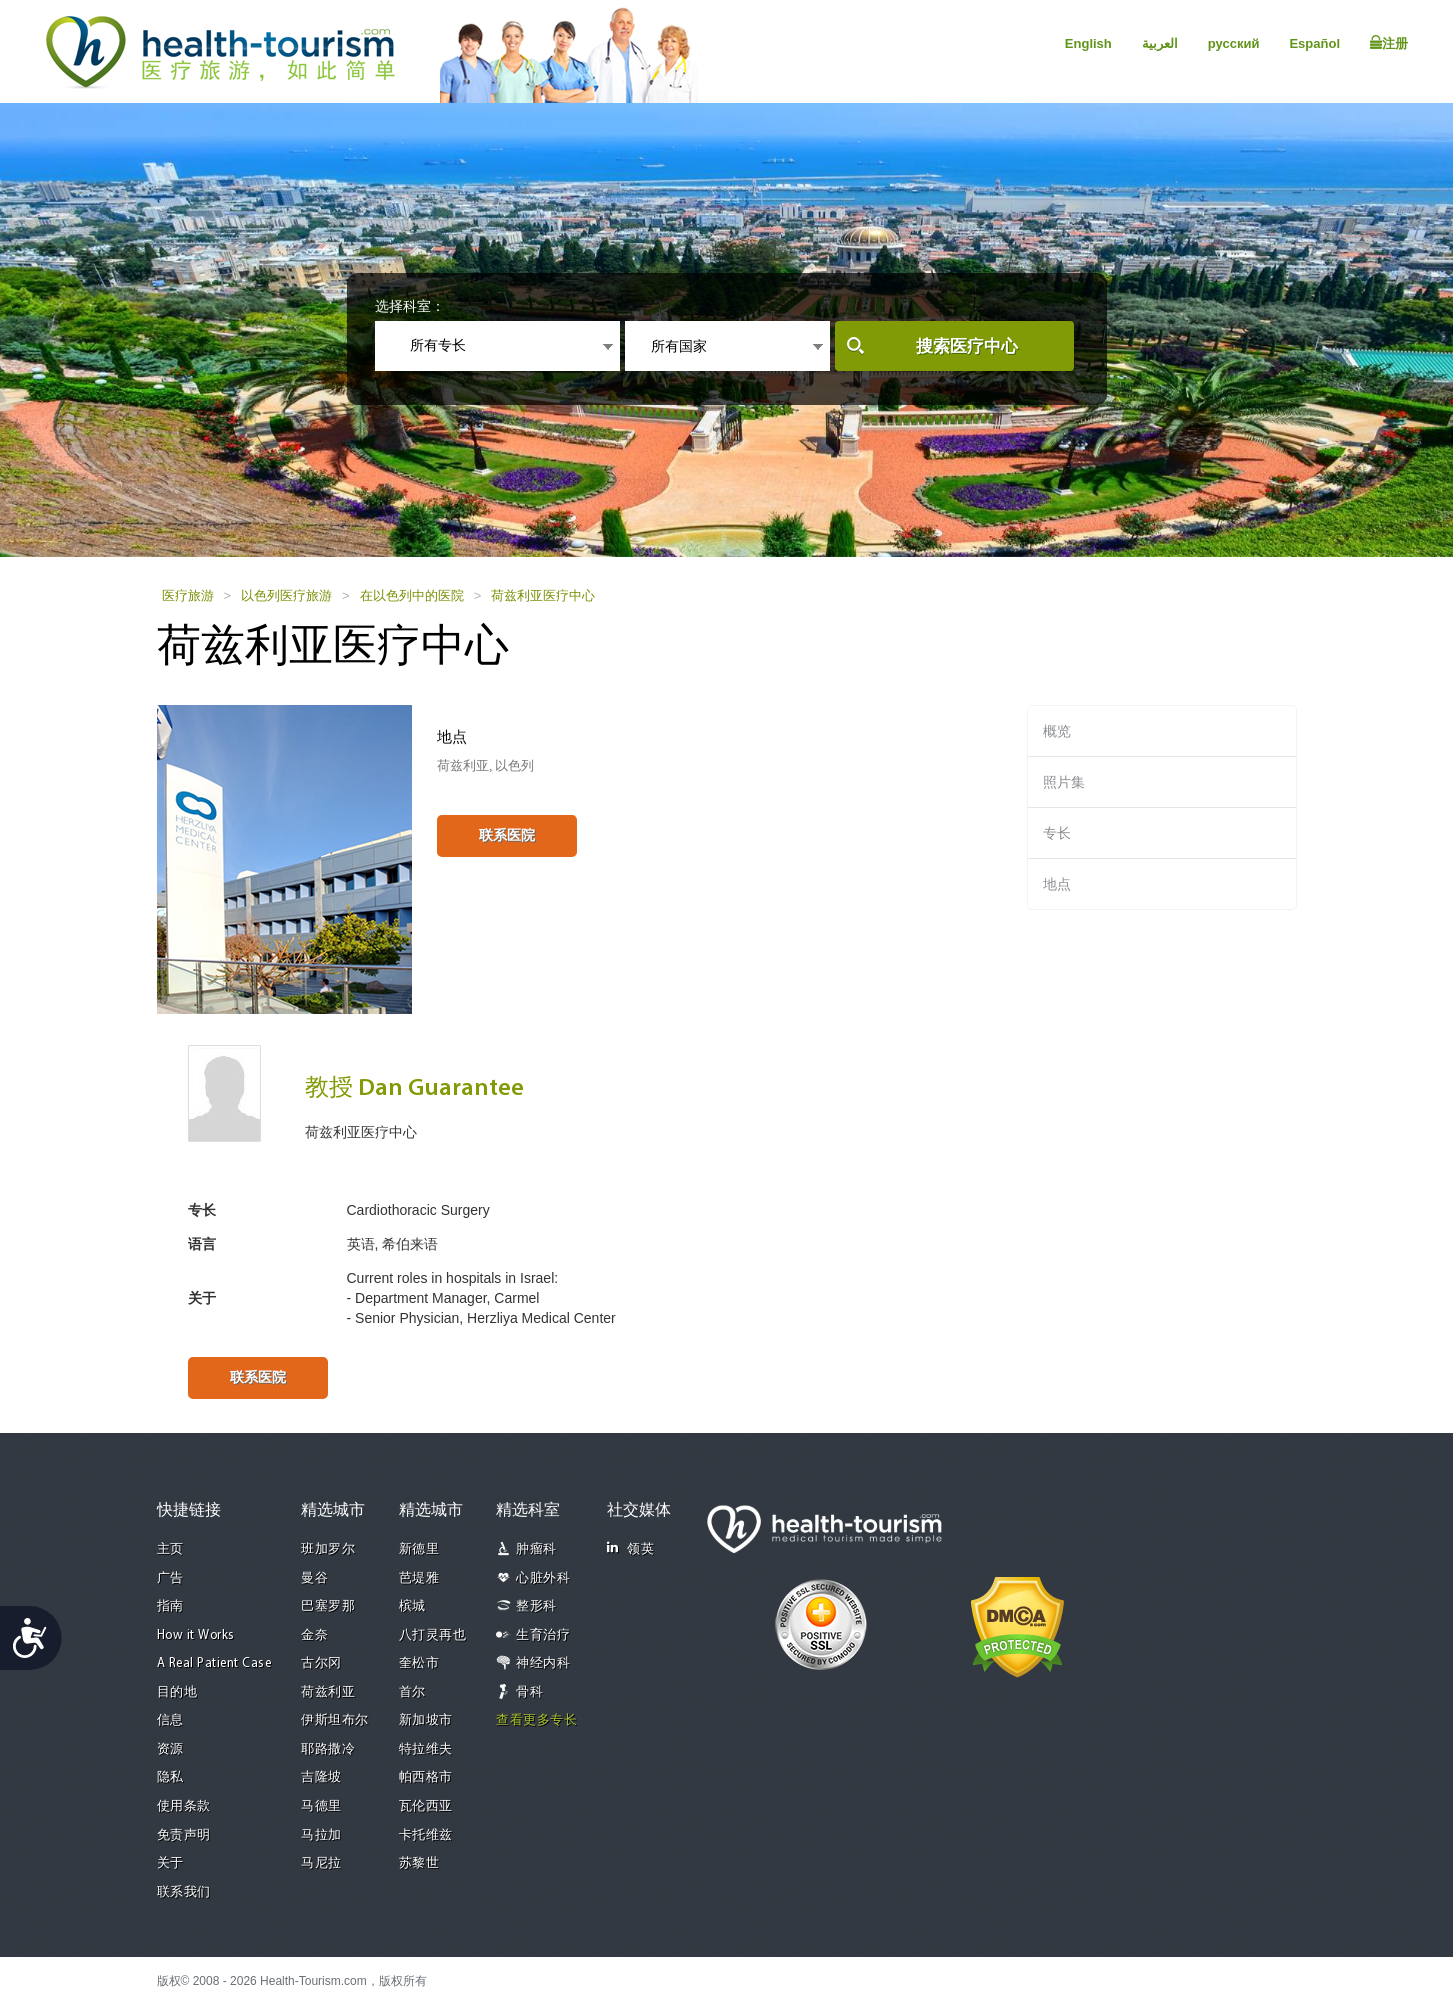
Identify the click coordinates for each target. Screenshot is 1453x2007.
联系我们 (184, 1892)
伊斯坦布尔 (335, 1720)
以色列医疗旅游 (286, 595)
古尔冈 (321, 1663)
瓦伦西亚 (426, 1806)
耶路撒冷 (328, 1749)
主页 (170, 1549)
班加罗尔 (328, 1549)
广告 (170, 1578)
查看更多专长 (536, 1720)
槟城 (412, 1606)
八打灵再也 (433, 1635)
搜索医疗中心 (967, 346)
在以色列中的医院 (412, 595)
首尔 (412, 1692)
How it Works (196, 1635)
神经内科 (543, 1663)
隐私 (170, 1777)
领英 (630, 1548)
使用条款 (184, 1806)
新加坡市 (426, 1720)
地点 (1057, 884)
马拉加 (321, 1835)
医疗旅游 (188, 595)
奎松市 (419, 1663)
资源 (170, 1749)
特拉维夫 (426, 1749)
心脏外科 (543, 1578)
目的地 (177, 1692)
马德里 (321, 1806)
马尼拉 (321, 1863)
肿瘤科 (536, 1549)
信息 (170, 1720)
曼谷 (314, 1578)
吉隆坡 (321, 1777)
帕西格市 (426, 1777)
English (1088, 43)
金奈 (314, 1635)
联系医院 (507, 835)
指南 (170, 1606)
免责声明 (184, 1835)
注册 (1389, 43)
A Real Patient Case (214, 1663)
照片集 (1064, 782)
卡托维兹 (426, 1835)
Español (1314, 43)
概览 (1057, 731)
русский (1234, 43)
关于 (170, 1863)
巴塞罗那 (328, 1606)
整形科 (536, 1606)
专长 (1057, 833)
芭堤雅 (419, 1578)
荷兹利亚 (328, 1692)
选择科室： (410, 306)
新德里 (419, 1549)
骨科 (529, 1692)
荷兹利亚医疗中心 (543, 595)
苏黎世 (419, 1863)
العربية (1160, 43)
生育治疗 (543, 1635)
